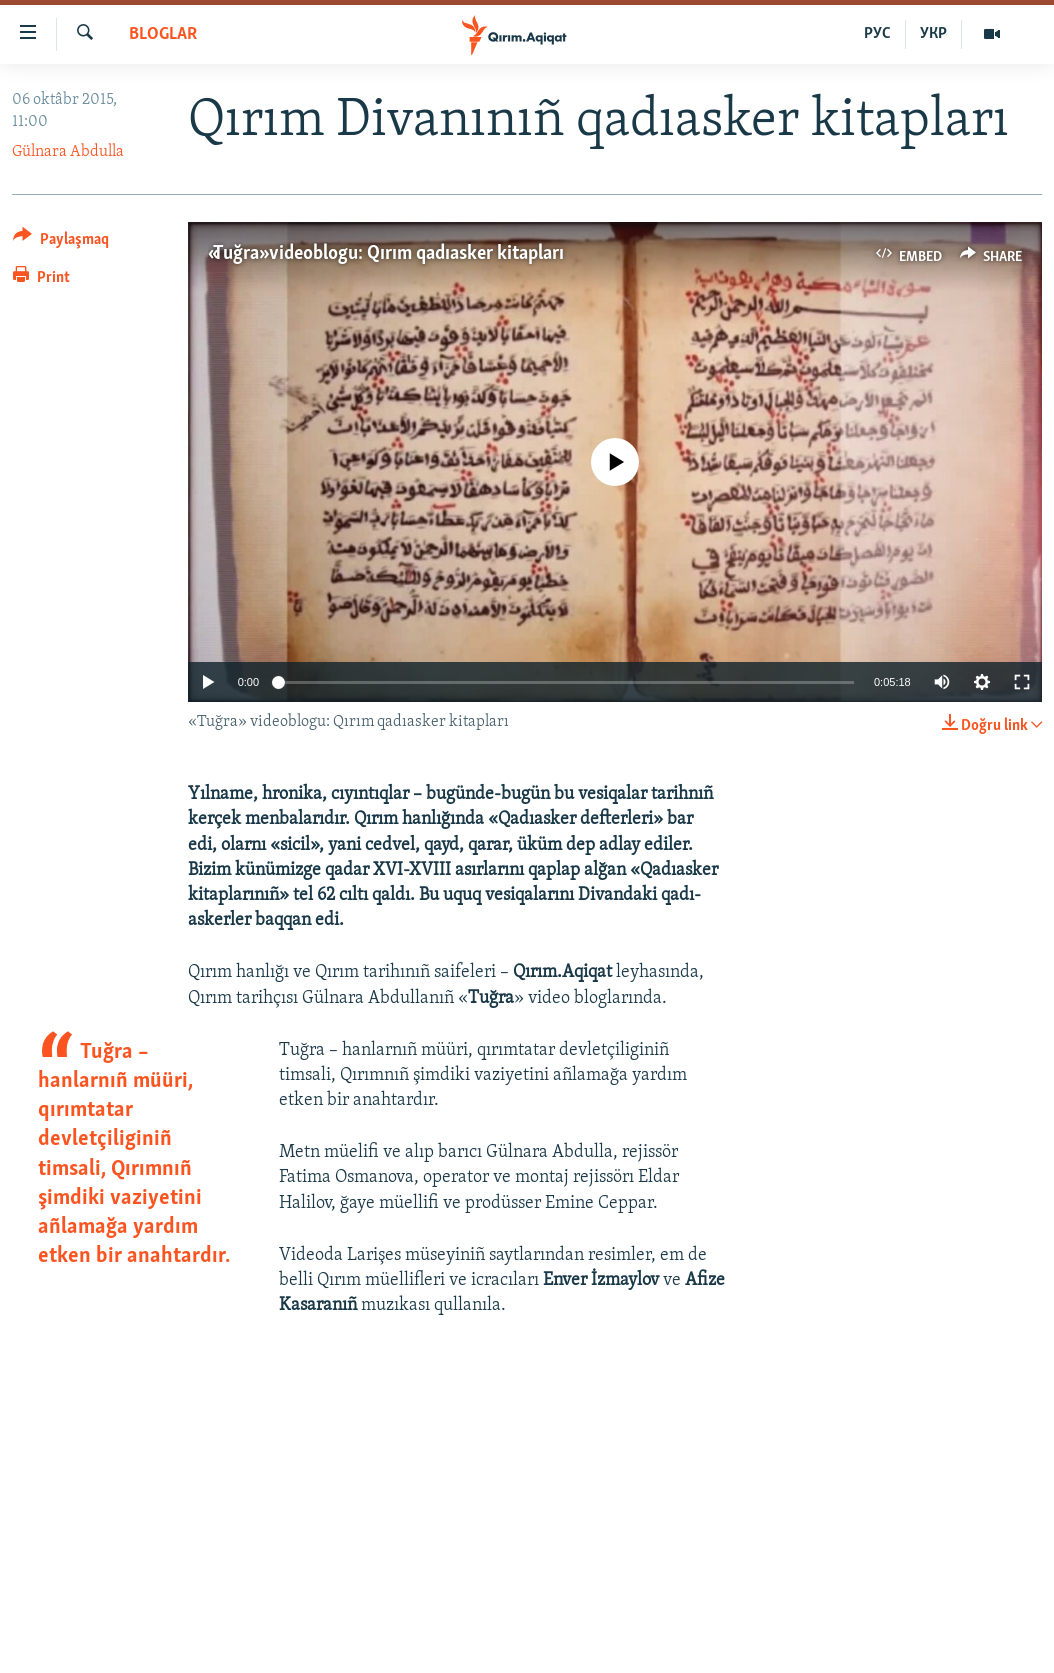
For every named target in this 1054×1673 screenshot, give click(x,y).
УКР (933, 34)
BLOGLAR (163, 34)
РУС (877, 34)
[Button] (61, 242)
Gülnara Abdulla (68, 152)
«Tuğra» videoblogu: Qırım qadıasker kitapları (386, 254)
